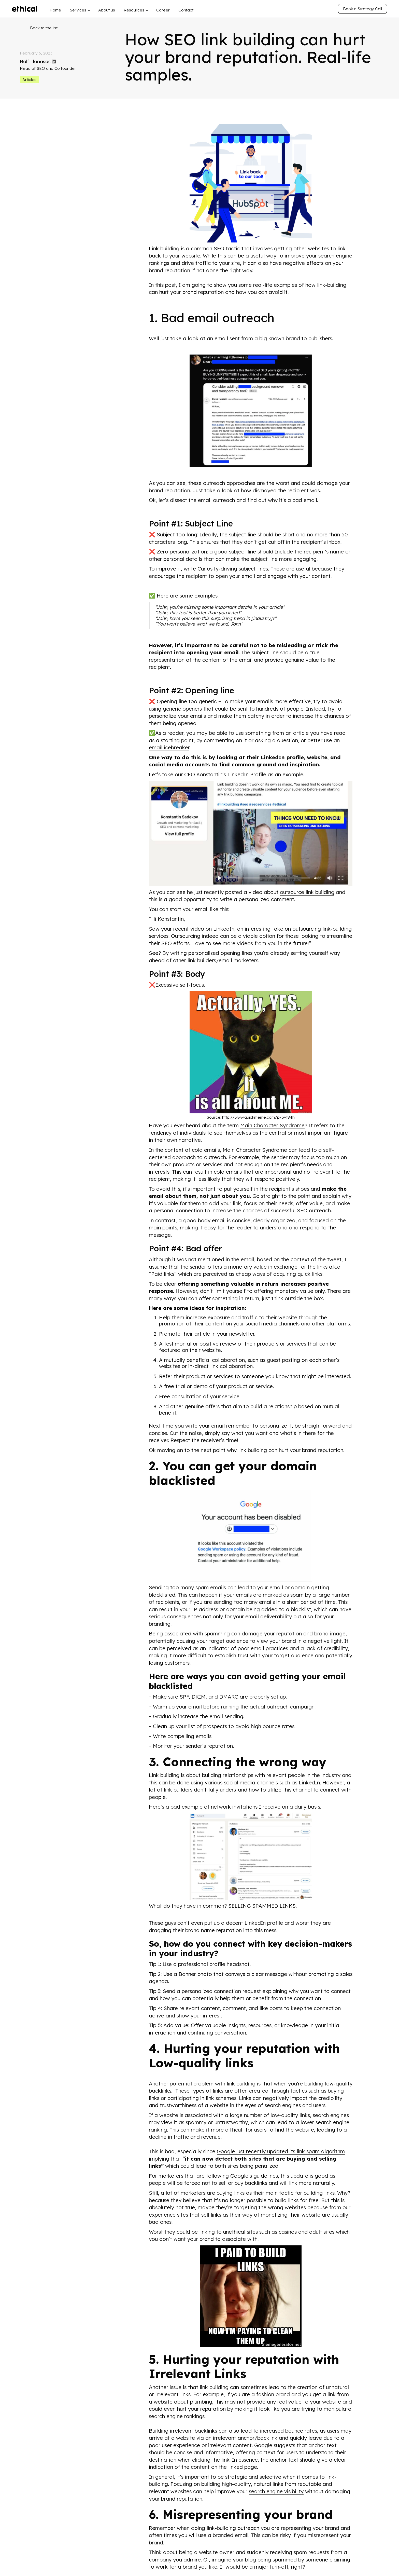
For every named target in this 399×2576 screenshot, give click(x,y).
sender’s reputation (209, 1746)
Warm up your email (177, 1706)
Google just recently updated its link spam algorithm (281, 2151)
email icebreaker (169, 747)
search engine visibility (276, 2491)
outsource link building (307, 892)
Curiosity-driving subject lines (232, 568)
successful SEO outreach (301, 1210)
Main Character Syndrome (272, 1125)
